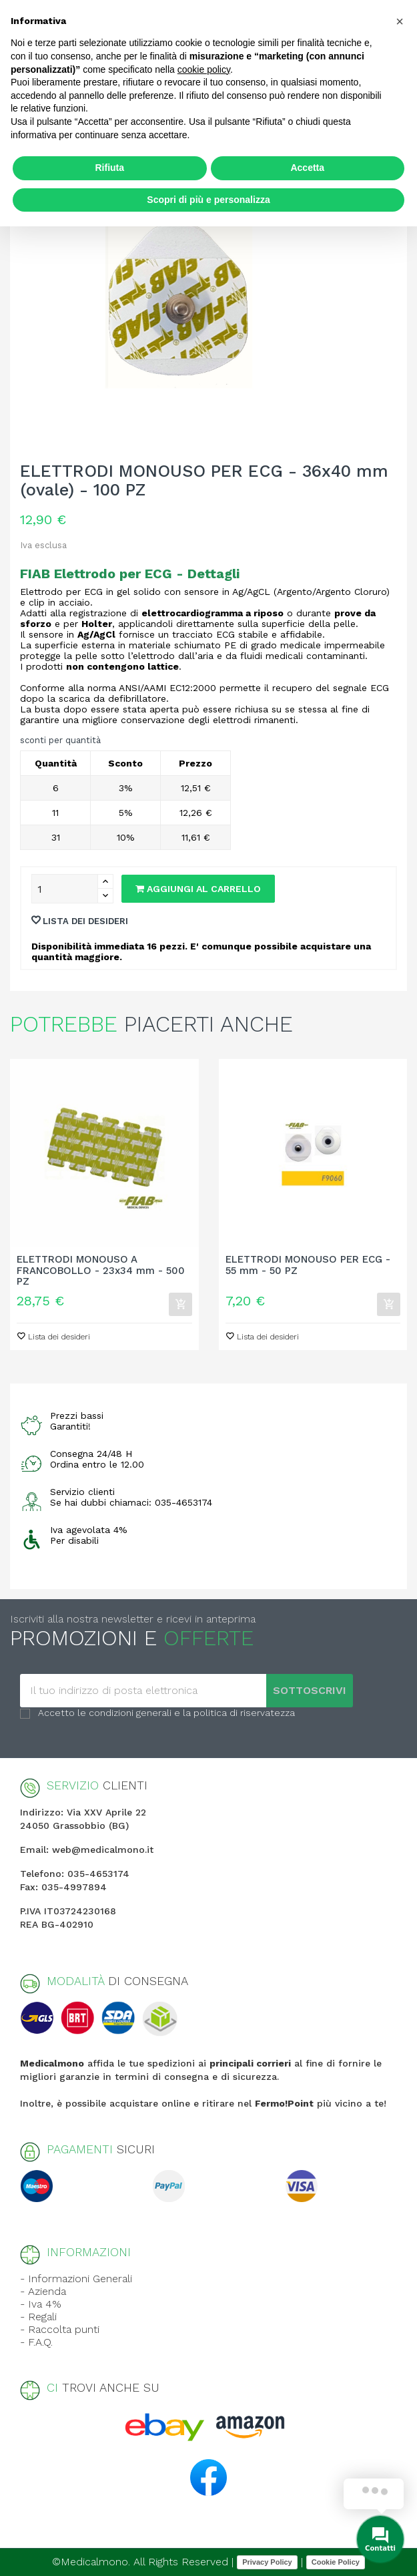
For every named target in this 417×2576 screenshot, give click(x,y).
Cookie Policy (336, 2562)
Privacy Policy (267, 2562)
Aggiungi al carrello (198, 888)
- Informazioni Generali (76, 2278)
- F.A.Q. (36, 2342)
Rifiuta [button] (109, 167)
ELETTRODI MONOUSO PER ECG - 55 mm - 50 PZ (308, 1265)
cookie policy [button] (203, 69)
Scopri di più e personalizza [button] (208, 199)
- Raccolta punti (59, 2329)
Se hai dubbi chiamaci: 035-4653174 (131, 1502)
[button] (399, 21)
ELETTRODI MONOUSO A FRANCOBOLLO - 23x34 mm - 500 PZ (101, 1270)
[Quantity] (64, 888)
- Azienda (43, 2291)
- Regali (38, 2316)
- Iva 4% (40, 2304)
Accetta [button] (307, 167)
